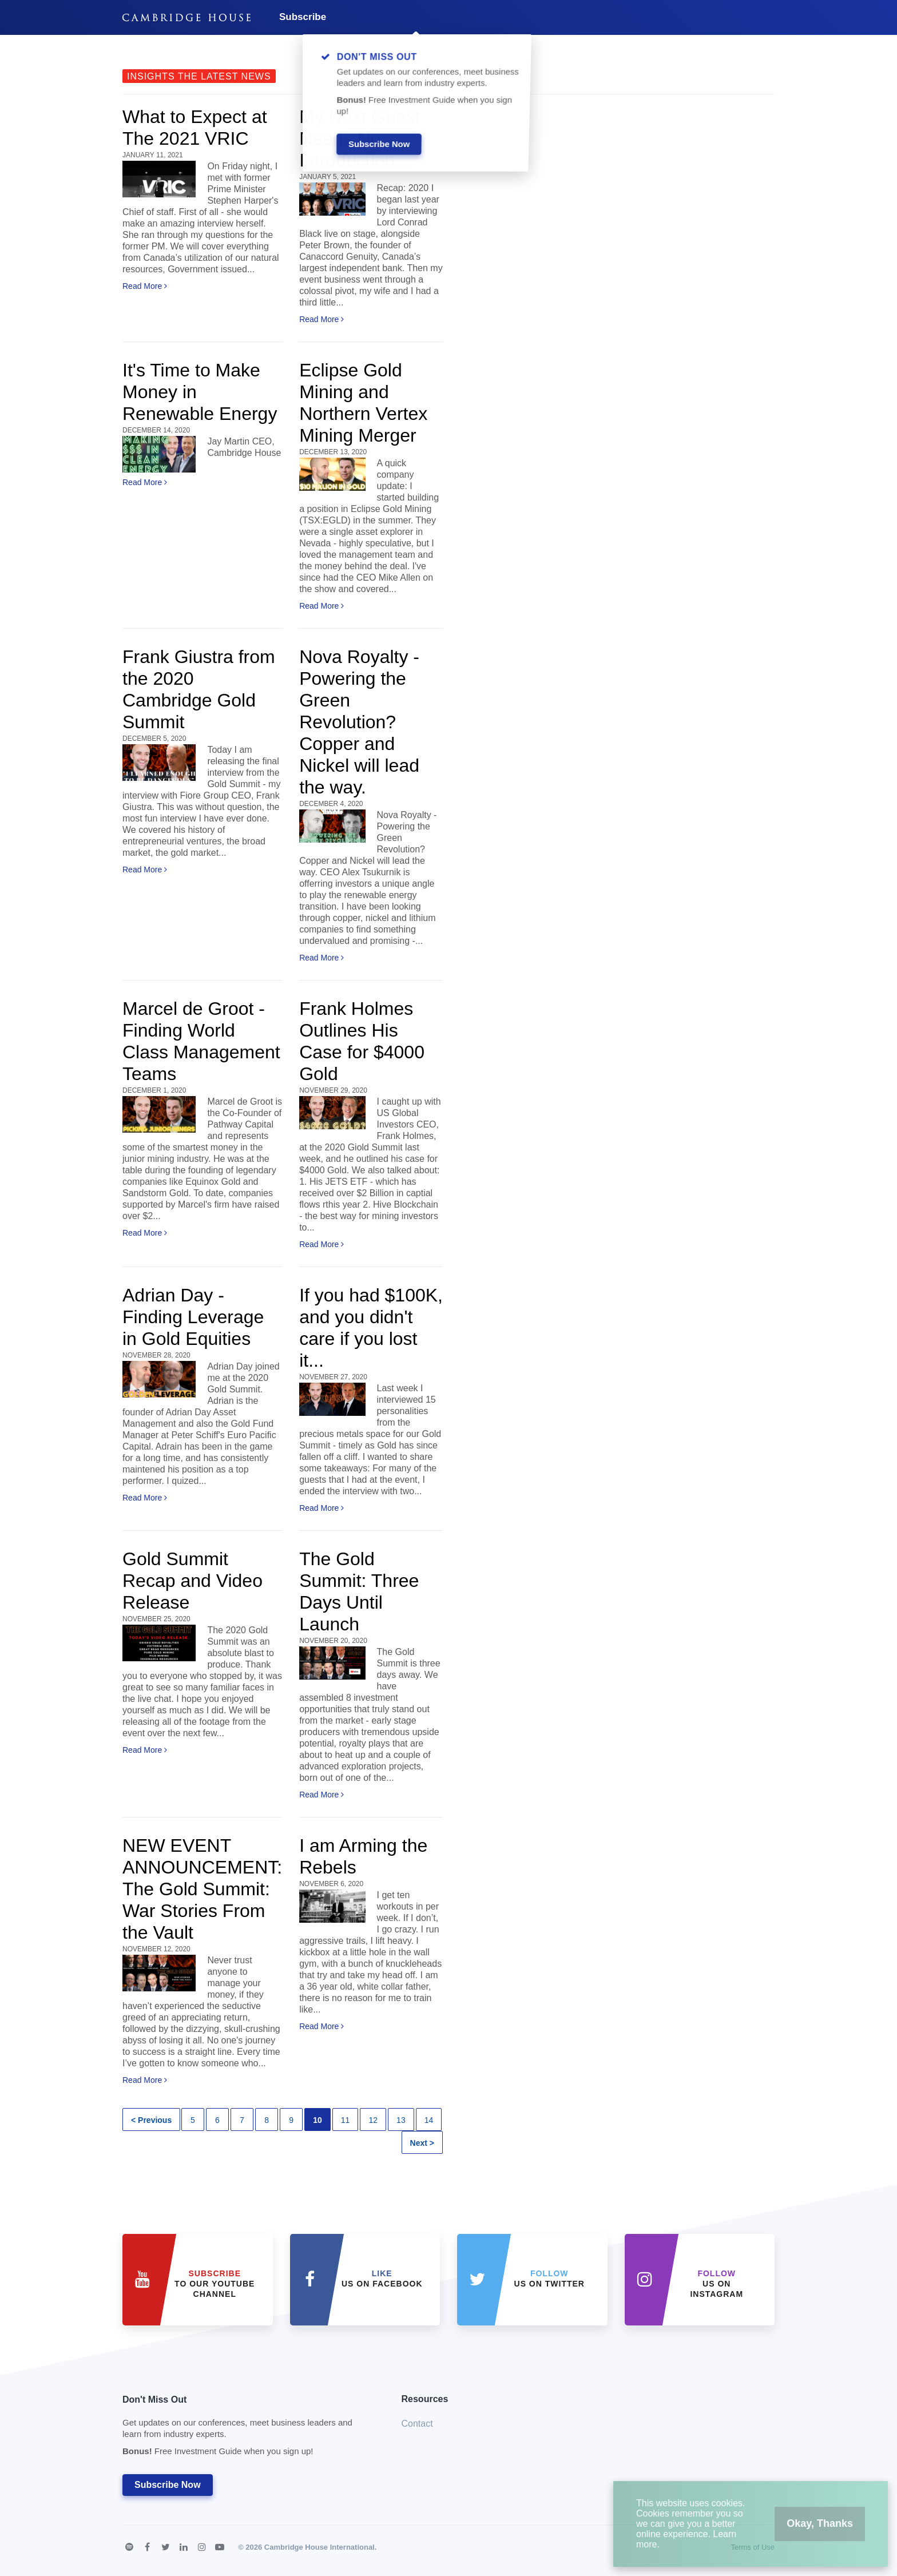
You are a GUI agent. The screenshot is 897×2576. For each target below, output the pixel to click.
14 (429, 2120)
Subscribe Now (167, 2485)
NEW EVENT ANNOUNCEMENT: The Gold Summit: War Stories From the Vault (202, 1889)
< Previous (151, 2120)
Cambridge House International (319, 2547)
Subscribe (302, 16)
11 (345, 2120)
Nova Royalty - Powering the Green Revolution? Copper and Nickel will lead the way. (359, 721)
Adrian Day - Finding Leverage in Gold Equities (193, 1317)
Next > (422, 2143)
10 (317, 2120)
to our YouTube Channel (214, 2284)
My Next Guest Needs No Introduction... (359, 138)
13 (401, 2120)
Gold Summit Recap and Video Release (192, 1581)
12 (373, 2120)
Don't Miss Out (247, 2429)
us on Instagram (716, 2284)
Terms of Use (753, 2547)
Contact (417, 2423)
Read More (144, 286)
